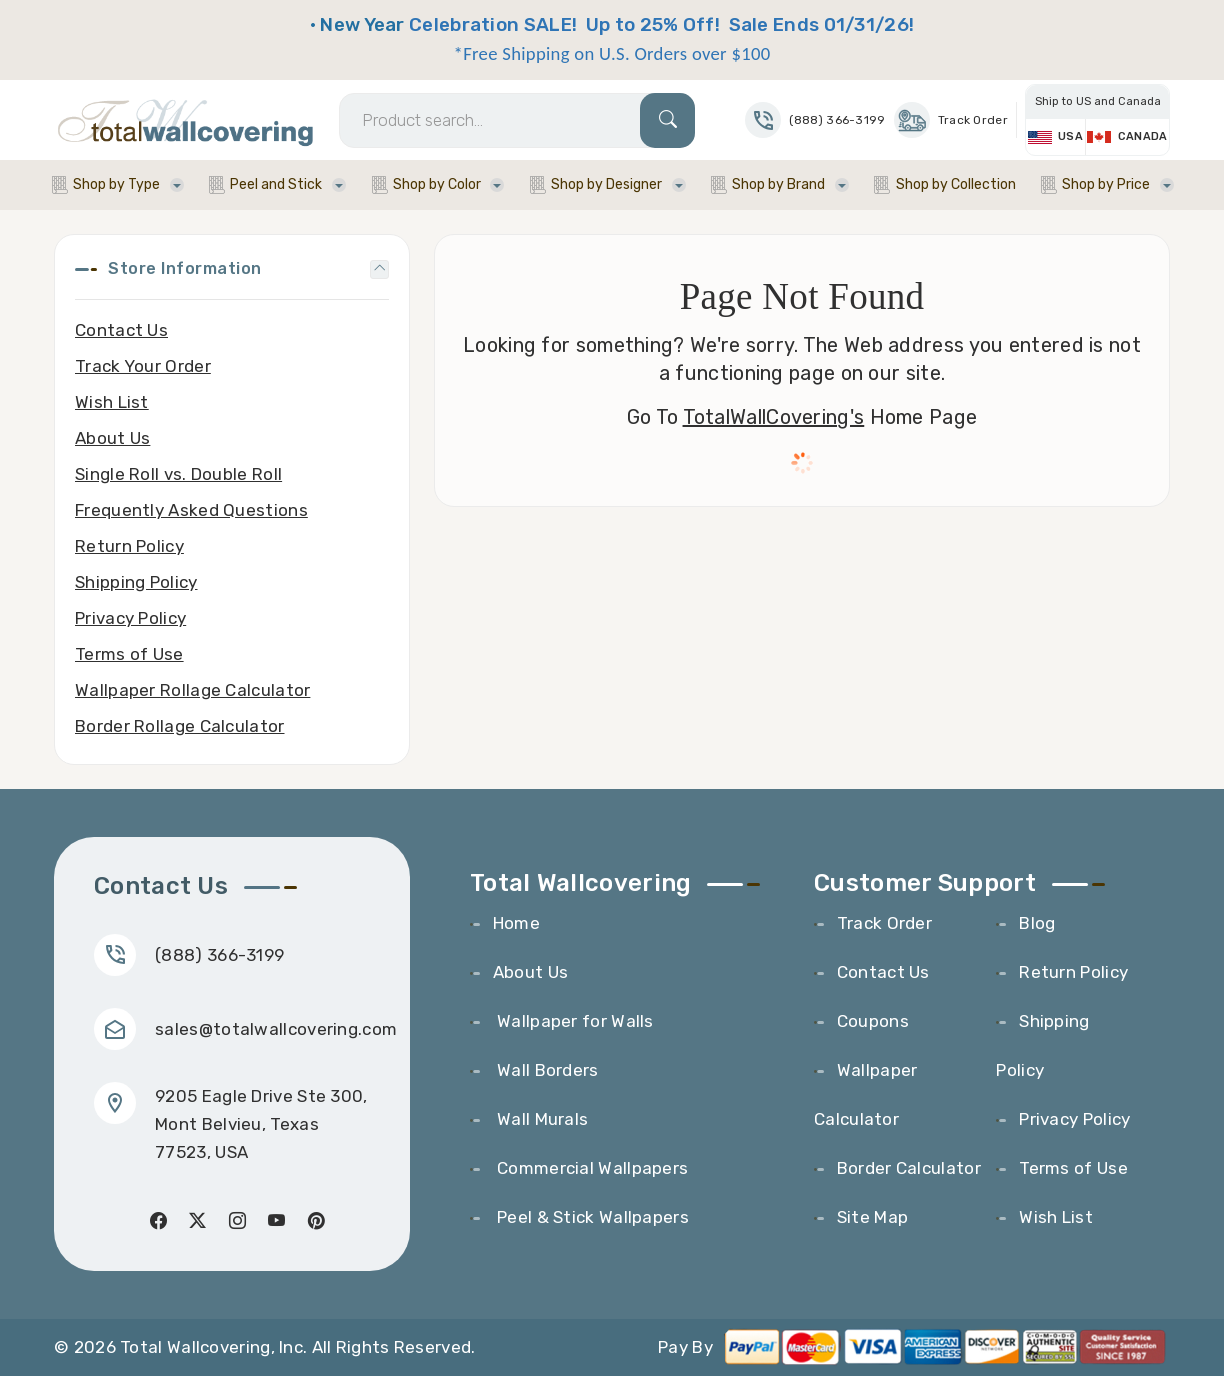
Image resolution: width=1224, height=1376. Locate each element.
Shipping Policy (136, 582)
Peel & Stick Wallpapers (591, 1217)
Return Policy (129, 546)
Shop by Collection (956, 184)
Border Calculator (909, 1168)
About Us (112, 438)
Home (516, 923)
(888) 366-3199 (219, 955)
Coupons (873, 1021)
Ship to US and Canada (1098, 101)
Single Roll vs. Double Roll (178, 474)
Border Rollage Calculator (180, 726)
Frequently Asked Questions (191, 510)
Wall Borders (546, 1070)
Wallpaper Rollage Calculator (192, 690)
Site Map (872, 1217)
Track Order (951, 120)
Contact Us (121, 330)
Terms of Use (129, 654)
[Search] (517, 120)
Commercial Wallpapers (591, 1168)
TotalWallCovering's (774, 417)
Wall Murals (541, 1119)
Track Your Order (143, 366)
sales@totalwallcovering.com (276, 1029)
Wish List (112, 402)
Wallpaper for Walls (573, 1021)
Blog (1037, 923)
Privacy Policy (130, 618)
